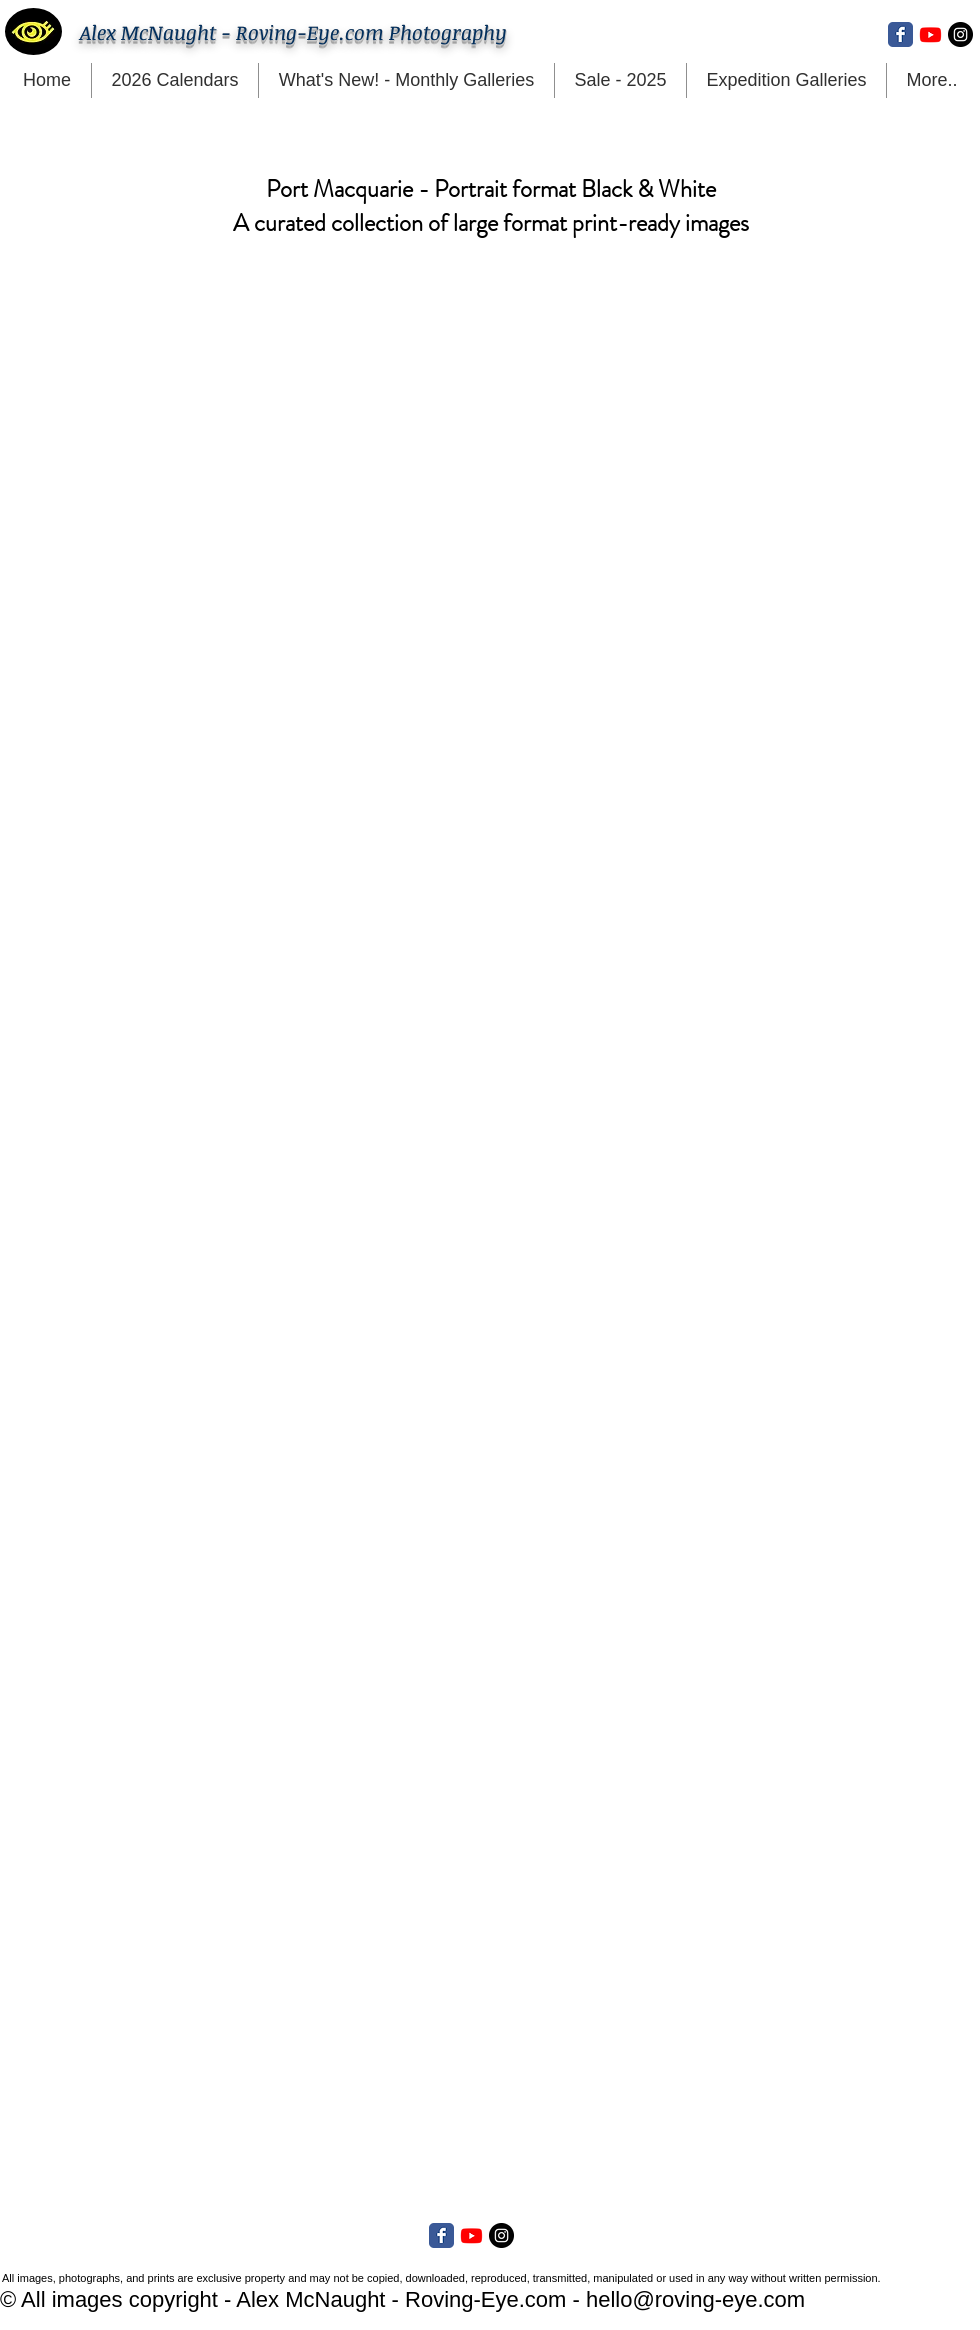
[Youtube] (930, 34)
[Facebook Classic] (900, 34)
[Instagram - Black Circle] (960, 34)
